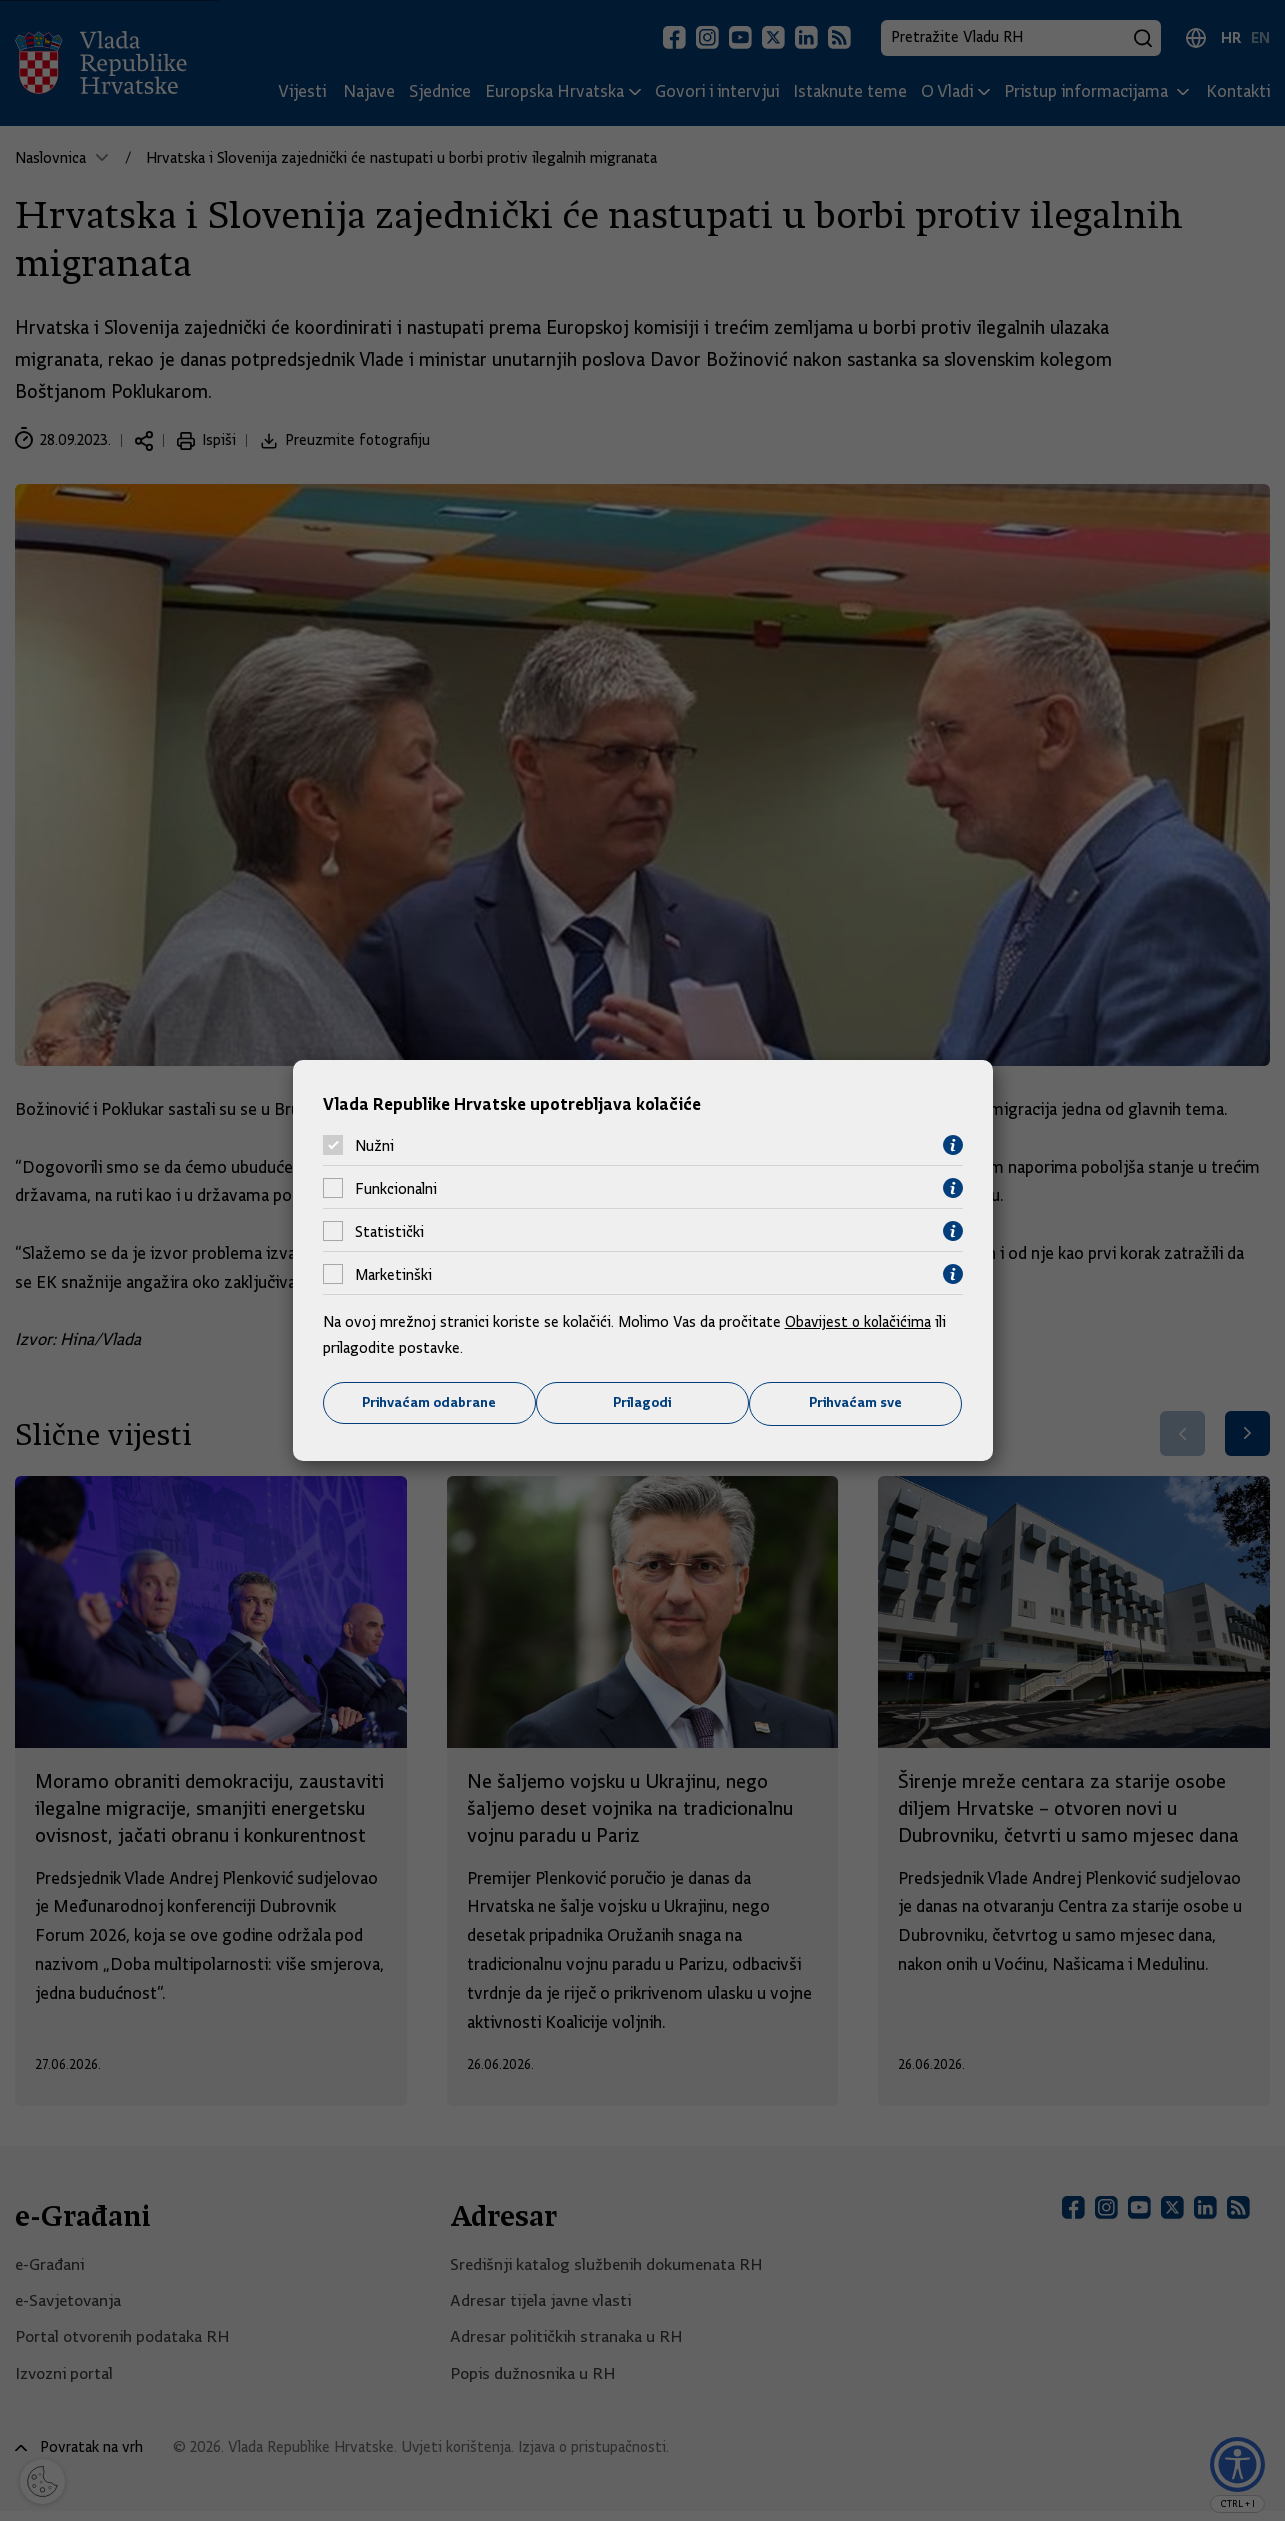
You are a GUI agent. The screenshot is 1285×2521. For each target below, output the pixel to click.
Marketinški (393, 1274)
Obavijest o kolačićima (860, 1322)
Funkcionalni (396, 1188)
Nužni (374, 1145)
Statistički (389, 1231)
